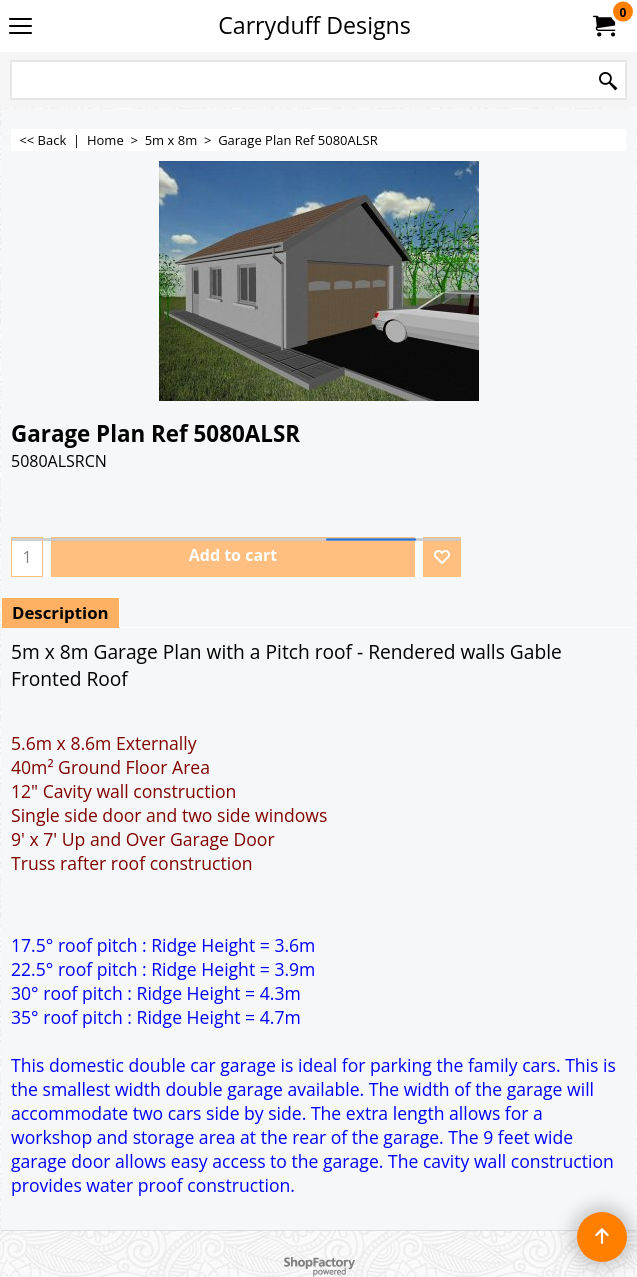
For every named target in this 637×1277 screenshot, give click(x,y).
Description (60, 612)
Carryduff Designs (314, 25)
